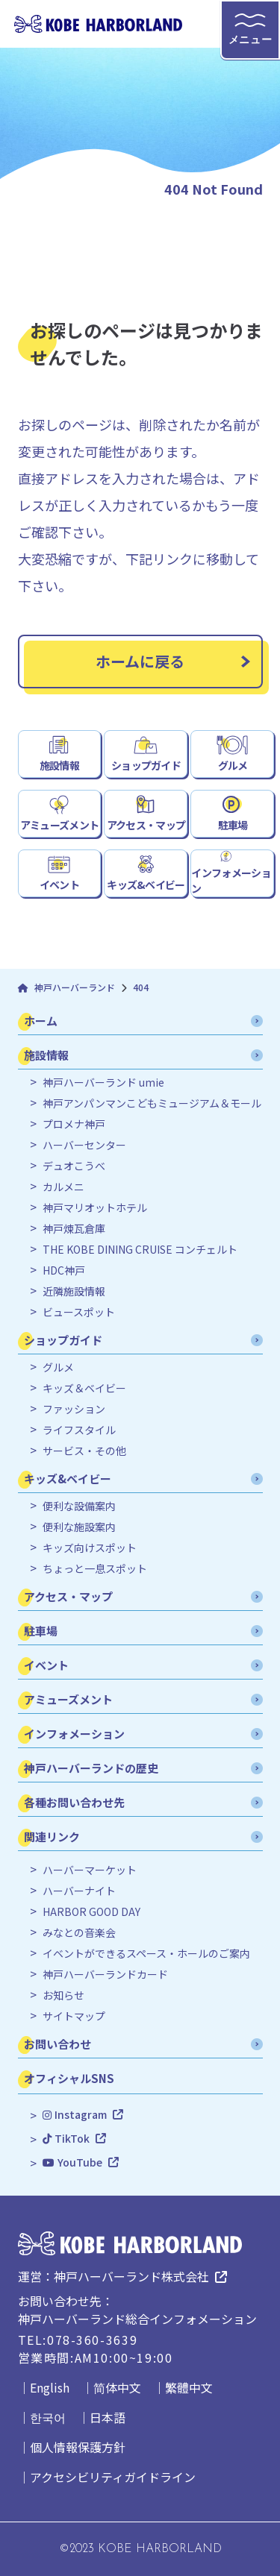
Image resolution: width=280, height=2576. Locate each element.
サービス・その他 (84, 1451)
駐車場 (233, 824)
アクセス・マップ (146, 824)
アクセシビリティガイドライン (113, 2477)
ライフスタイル (79, 1430)
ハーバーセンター (84, 1145)
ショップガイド (146, 765)
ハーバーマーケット (90, 1870)
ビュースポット (79, 1312)
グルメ (233, 765)
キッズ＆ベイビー (84, 1388)
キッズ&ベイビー (145, 884)
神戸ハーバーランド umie (103, 1082)
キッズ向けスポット (90, 1548)
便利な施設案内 (79, 1527)
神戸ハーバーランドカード (105, 1974)
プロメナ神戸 (74, 1124)
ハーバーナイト (79, 1891)
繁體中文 (189, 2387)
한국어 (48, 2417)
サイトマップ (74, 2016)
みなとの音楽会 (79, 1933)
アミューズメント (59, 824)
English (49, 2387)
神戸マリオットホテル (95, 1208)
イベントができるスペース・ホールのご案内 (146, 1954)
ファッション (74, 1409)
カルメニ (63, 1187)
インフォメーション (230, 880)
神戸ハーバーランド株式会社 (131, 2276)
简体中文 (117, 2387)
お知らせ (63, 1995)
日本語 (107, 2417)
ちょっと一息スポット (95, 1569)
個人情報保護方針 (77, 2447)
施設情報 (59, 765)
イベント (59, 884)
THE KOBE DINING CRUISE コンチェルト (140, 1250)
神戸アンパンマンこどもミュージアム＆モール (152, 1103)
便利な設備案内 (79, 1506)
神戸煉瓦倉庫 (74, 1229)
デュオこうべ (74, 1166)
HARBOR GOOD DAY (91, 1912)
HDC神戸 (64, 1270)
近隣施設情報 (74, 1291)
